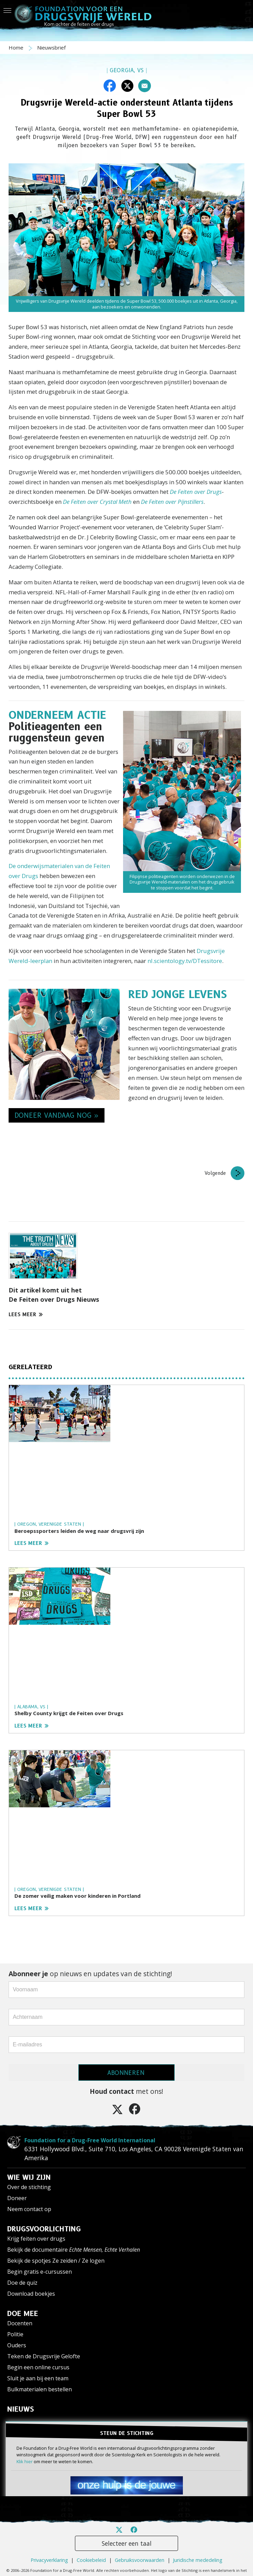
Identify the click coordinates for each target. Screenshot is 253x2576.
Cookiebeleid (91, 2548)
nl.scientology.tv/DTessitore (184, 961)
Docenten (19, 2323)
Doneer (17, 2198)
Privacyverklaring (49, 2548)
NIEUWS (20, 2409)
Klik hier (24, 2461)
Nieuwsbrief (51, 47)
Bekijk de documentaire (73, 2249)
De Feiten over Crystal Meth (97, 502)
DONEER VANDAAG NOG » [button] (56, 1115)
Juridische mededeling (197, 2548)
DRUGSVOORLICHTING (44, 2229)
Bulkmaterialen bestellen (39, 2389)
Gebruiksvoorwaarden (139, 2548)
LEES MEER (26, 1314)
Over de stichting (29, 2187)
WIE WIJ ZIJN (29, 2177)
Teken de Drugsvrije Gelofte (43, 2356)
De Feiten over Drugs (196, 492)
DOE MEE (22, 2313)
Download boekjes (31, 2293)
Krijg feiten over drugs (36, 2238)
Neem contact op (29, 2209)
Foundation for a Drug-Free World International (72, 2140)
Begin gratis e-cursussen (39, 2271)
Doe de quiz (22, 2282)
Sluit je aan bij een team (37, 2378)
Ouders (16, 2345)
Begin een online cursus (38, 2367)
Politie (15, 2334)
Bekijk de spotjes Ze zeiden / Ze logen (55, 2260)
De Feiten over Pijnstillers (172, 502)
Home (17, 47)
